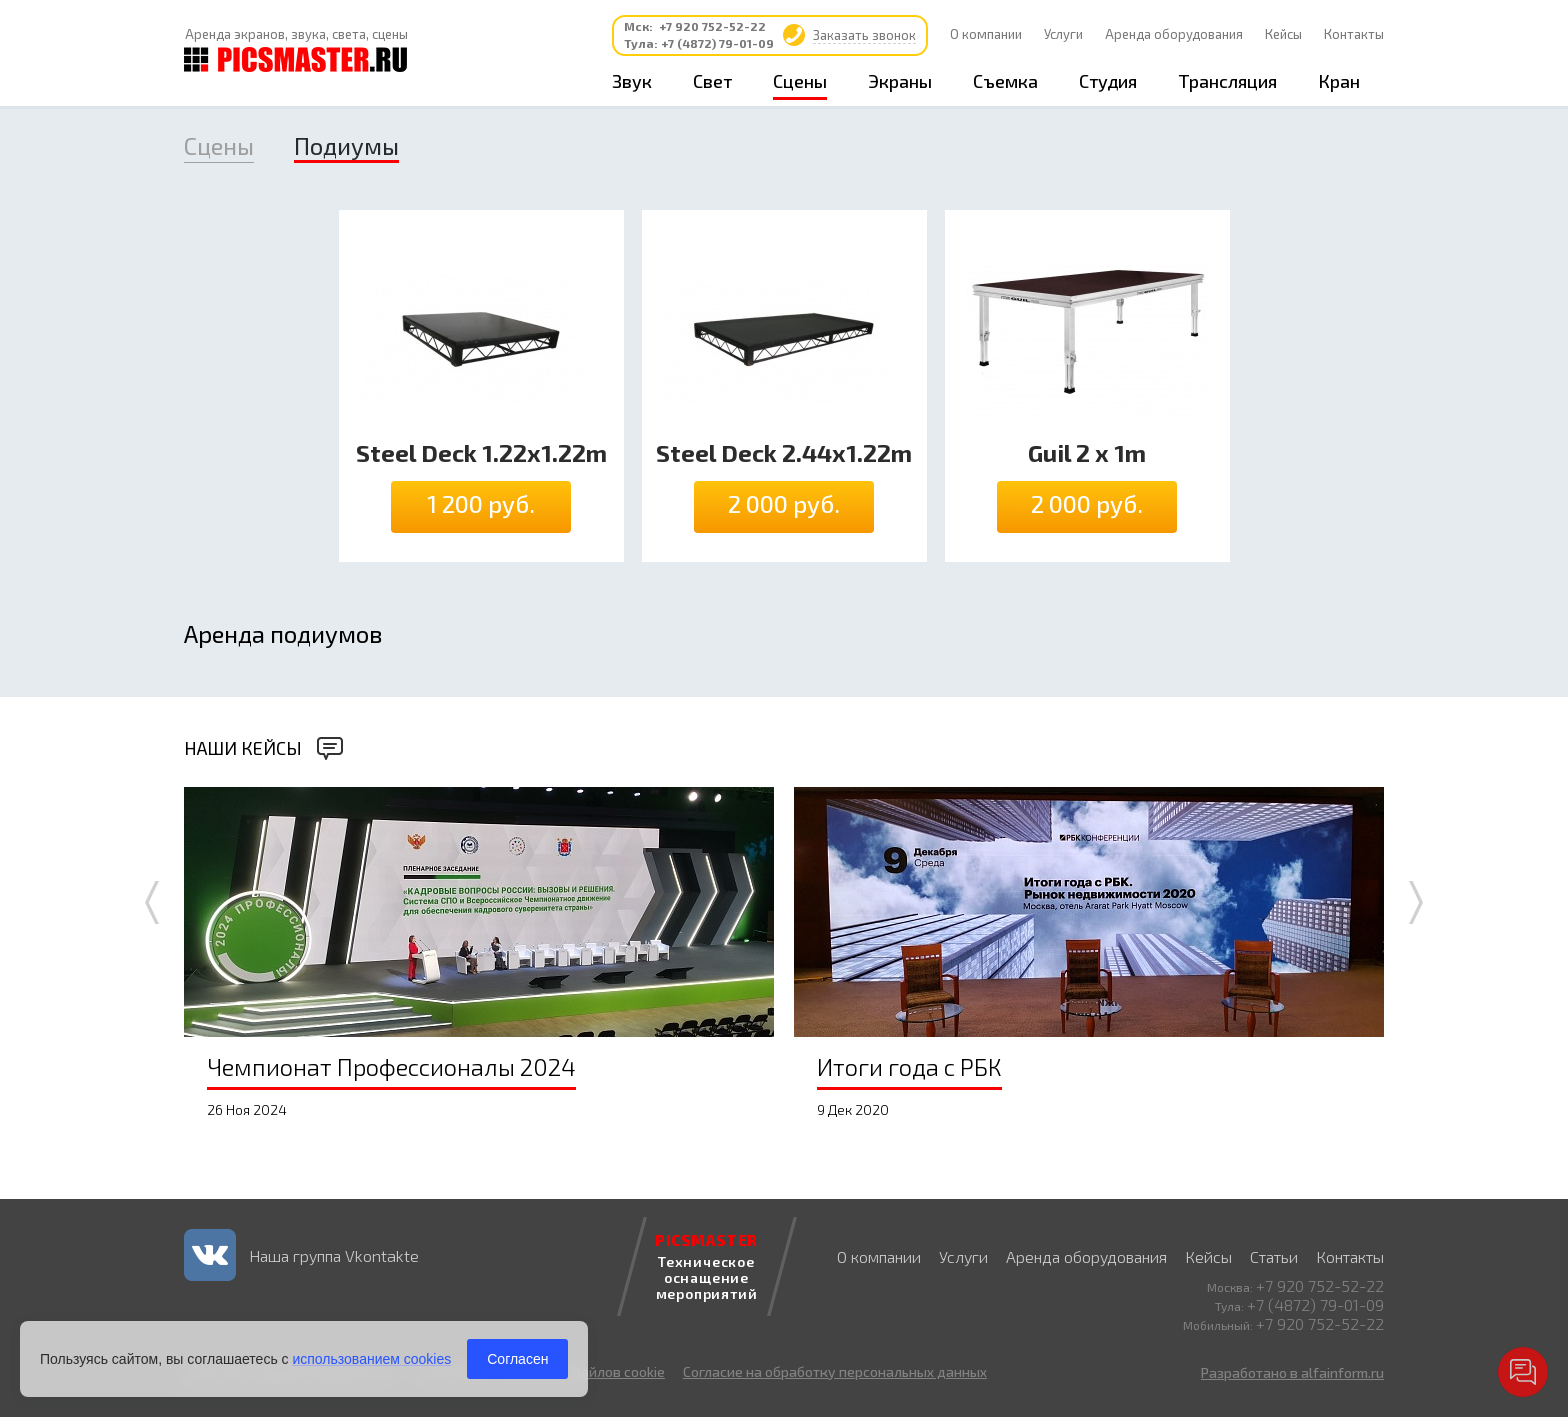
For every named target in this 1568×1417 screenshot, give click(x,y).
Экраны (900, 81)
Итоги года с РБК (909, 1066)
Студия (1108, 81)
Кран (1339, 81)
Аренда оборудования (1174, 34)
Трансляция (1227, 81)
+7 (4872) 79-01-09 (717, 43)
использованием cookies (371, 1359)
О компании (986, 34)
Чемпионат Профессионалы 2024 (391, 1066)
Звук (632, 81)
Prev (152, 902)
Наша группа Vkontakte (334, 1255)
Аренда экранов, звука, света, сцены (296, 34)
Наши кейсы (243, 748)
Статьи (1274, 1256)
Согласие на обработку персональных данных (835, 1371)
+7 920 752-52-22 (712, 26)
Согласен (517, 1359)
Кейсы (1283, 34)
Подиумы (346, 145)
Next (1416, 902)
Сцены (800, 81)
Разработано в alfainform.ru (1292, 1372)
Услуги (1063, 34)
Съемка (1005, 81)
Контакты (1354, 34)
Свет (712, 81)
